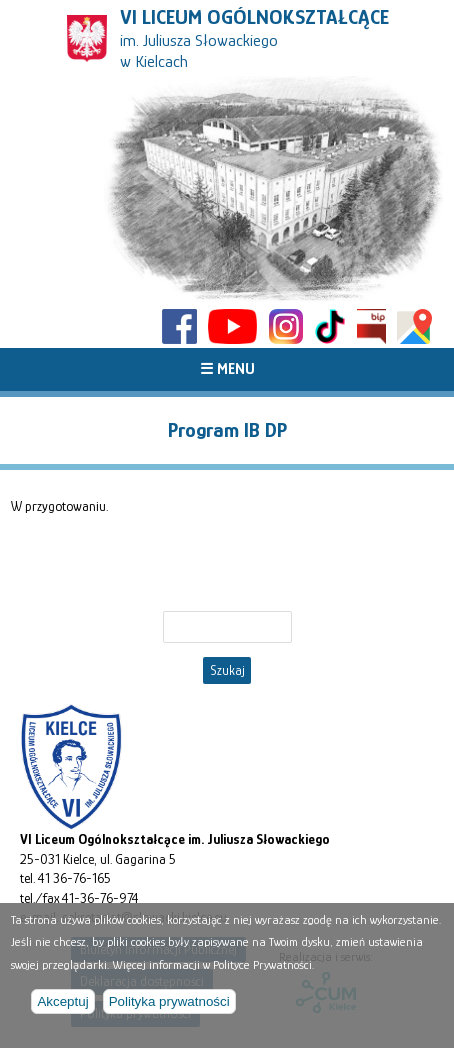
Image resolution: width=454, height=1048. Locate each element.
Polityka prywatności (162, 1003)
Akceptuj (60, 1003)
